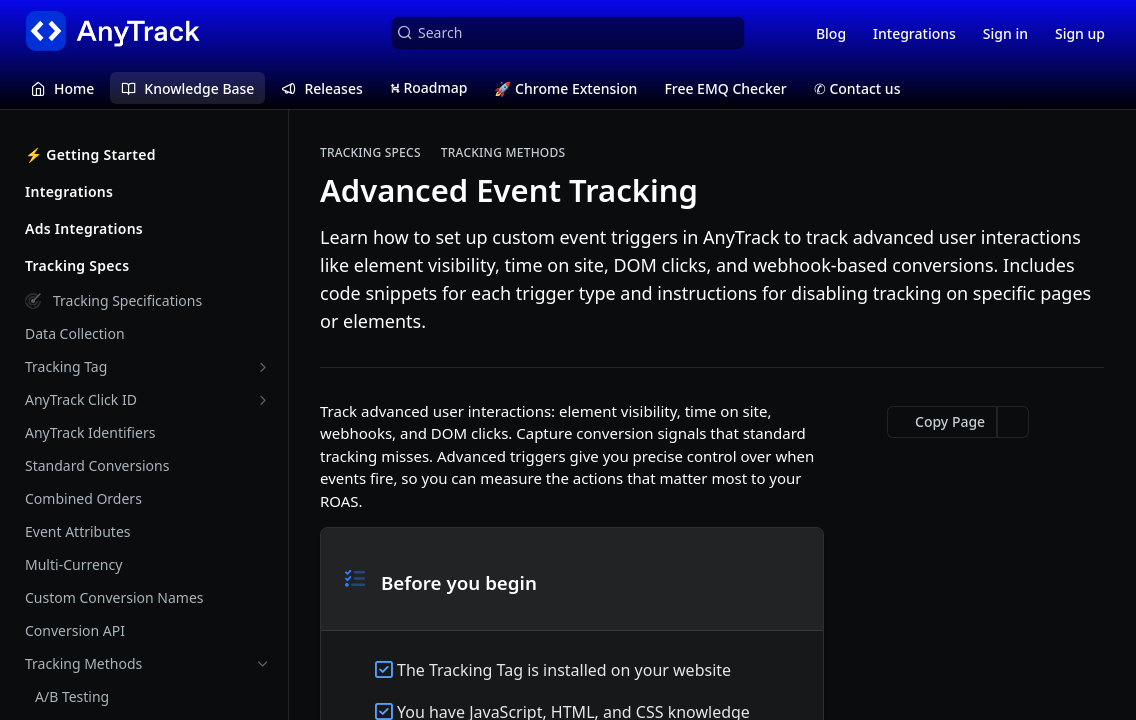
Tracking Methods (503, 153)
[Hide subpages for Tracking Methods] (263, 664)
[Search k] (568, 33)
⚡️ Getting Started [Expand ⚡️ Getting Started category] (147, 154)
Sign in (1005, 33)
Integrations (914, 33)
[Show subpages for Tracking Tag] (263, 367)
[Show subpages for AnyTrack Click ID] (263, 400)
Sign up (1080, 33)
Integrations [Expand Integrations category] (147, 191)
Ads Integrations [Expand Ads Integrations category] (147, 228)
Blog (831, 33)
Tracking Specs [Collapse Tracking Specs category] (147, 265)
